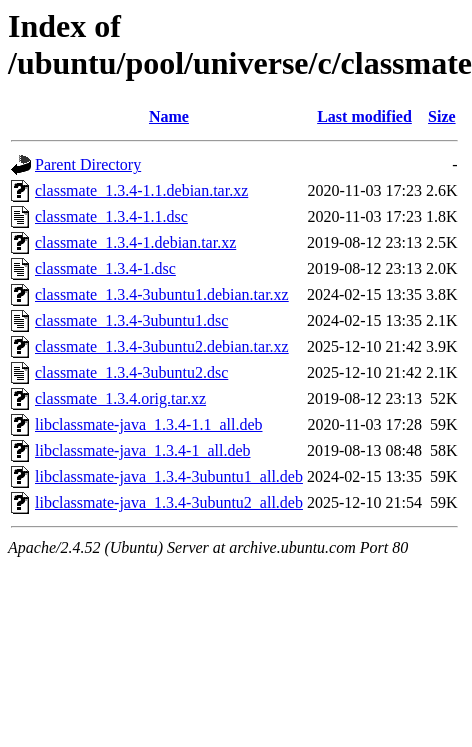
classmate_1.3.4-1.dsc (105, 268)
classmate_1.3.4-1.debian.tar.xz (135, 242)
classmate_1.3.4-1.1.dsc (111, 216)
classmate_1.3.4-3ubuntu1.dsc (131, 320)
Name (169, 116)
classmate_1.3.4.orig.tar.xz (120, 398)
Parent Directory (88, 164)
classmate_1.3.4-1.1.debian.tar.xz (141, 190)
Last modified (364, 116)
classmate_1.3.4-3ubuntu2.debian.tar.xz (162, 346)
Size (442, 116)
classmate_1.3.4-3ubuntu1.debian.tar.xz (162, 294)
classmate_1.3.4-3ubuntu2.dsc (131, 372)
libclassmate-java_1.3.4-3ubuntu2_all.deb (169, 502)
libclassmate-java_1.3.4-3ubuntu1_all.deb (169, 476)
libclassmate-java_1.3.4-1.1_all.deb (148, 424)
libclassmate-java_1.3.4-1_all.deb (142, 450)
